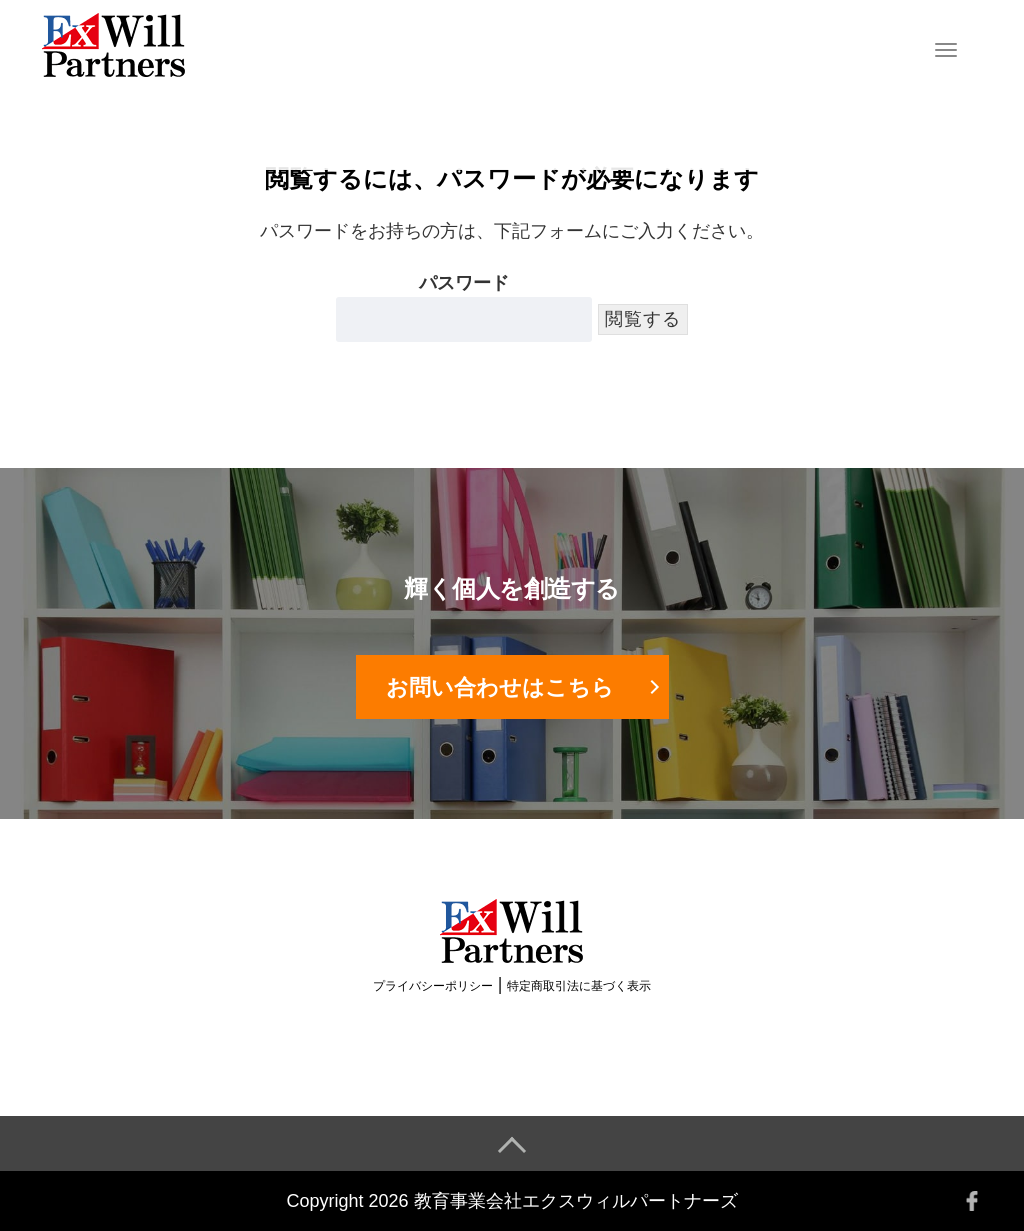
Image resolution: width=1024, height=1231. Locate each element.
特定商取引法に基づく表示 (579, 986)
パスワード (464, 307)
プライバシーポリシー (433, 986)
